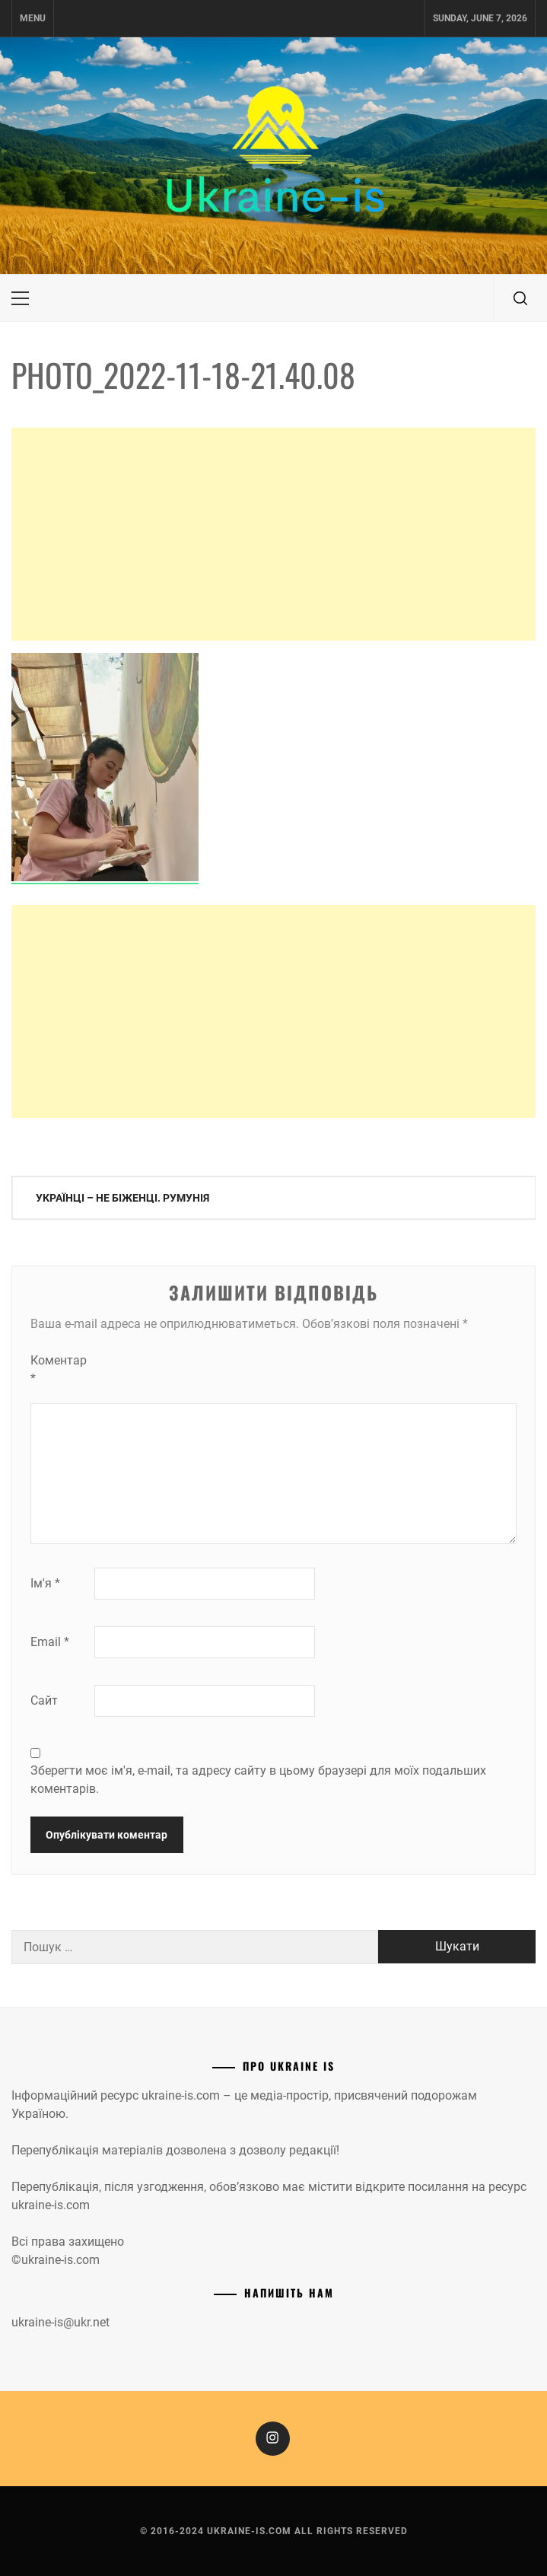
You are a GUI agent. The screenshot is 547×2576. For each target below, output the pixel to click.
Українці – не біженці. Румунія (122, 1198)
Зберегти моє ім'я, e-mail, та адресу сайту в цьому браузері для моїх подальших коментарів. (258, 1779)
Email (49, 1642)
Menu (33, 18)
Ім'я (45, 1583)
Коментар (58, 1369)
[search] (520, 298)
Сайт (44, 1700)
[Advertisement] (273, 534)
